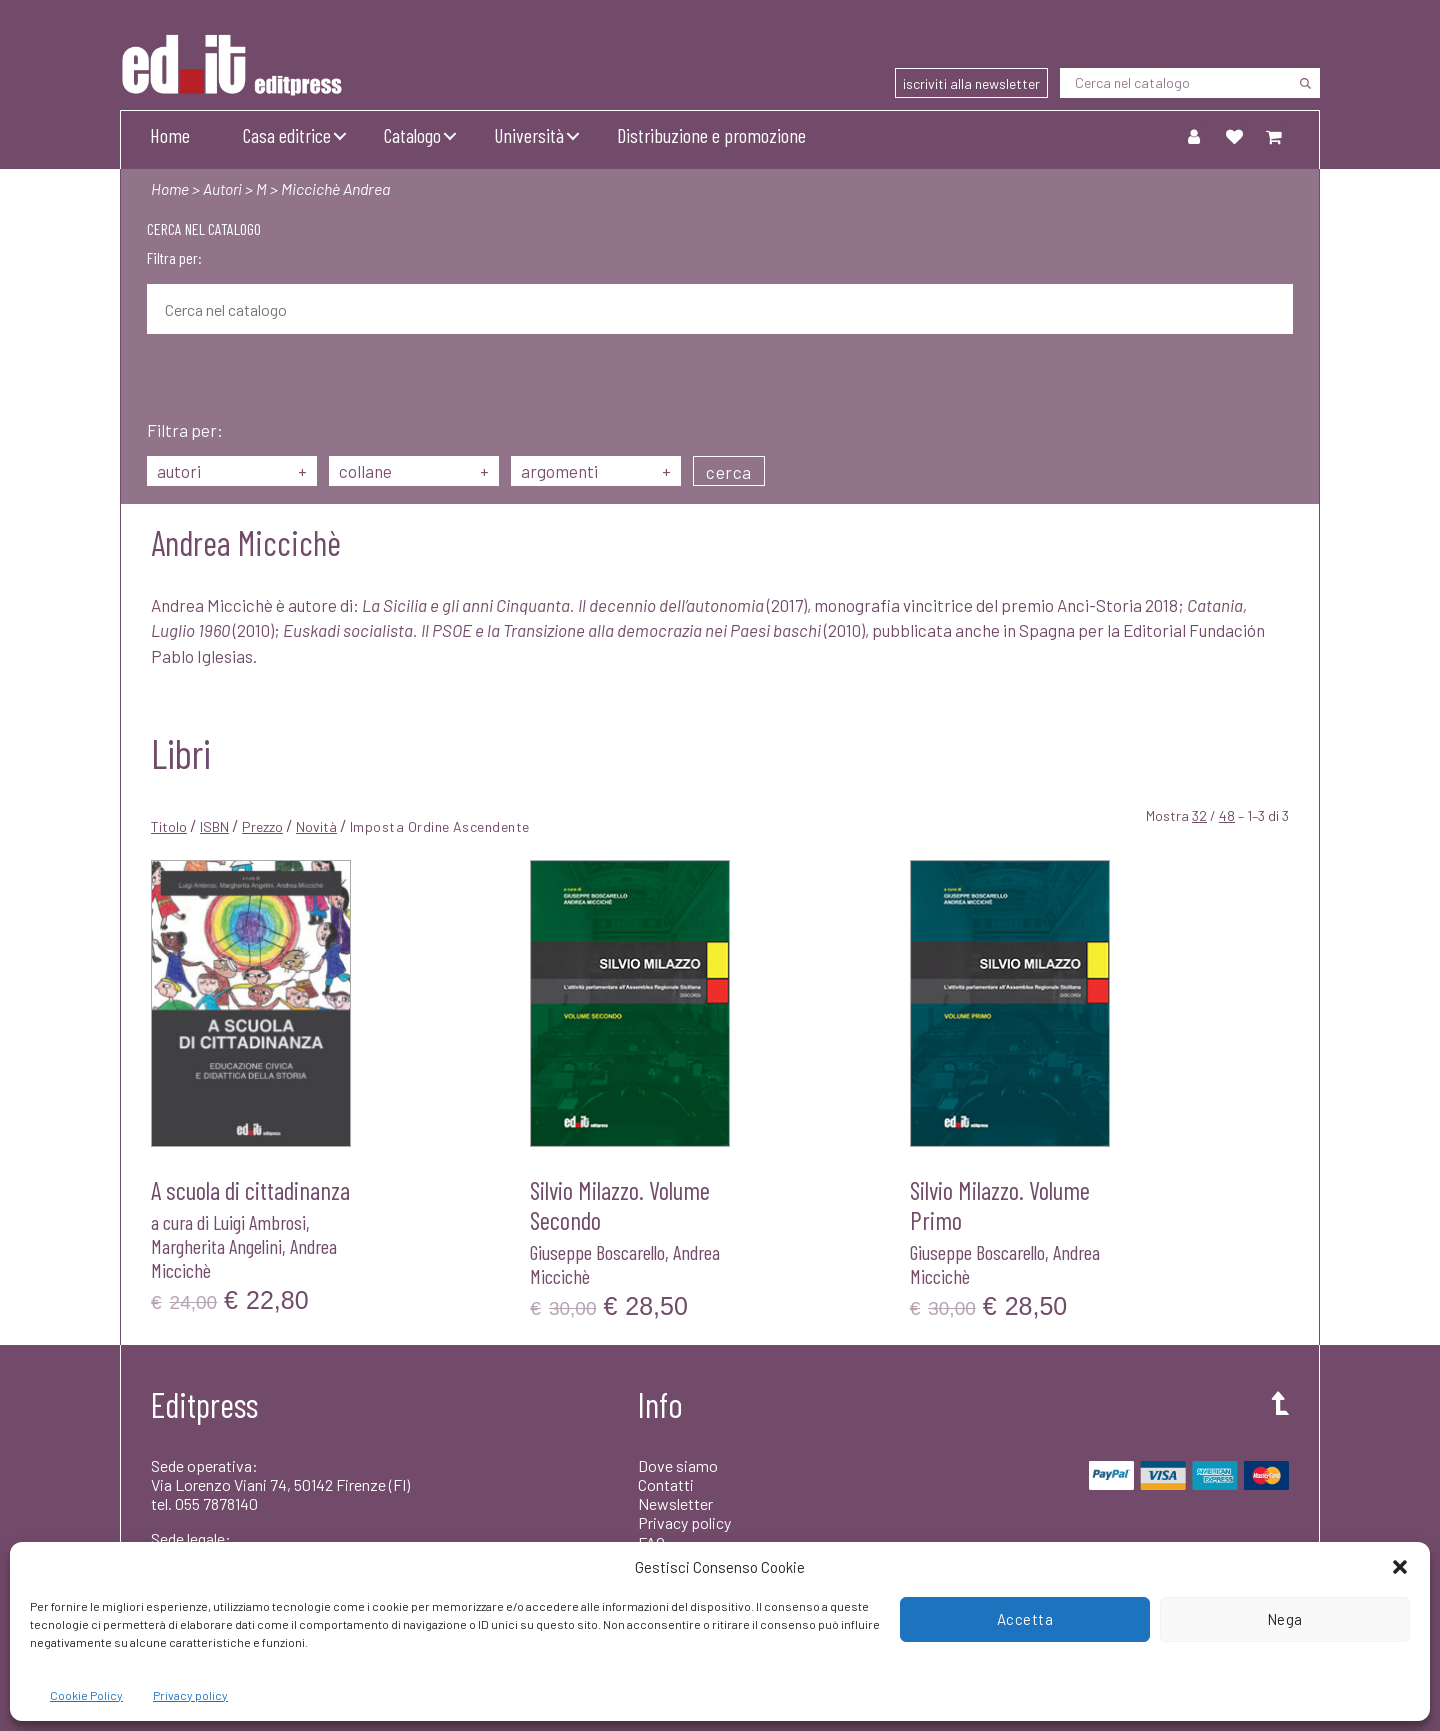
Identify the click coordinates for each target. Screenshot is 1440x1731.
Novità (316, 826)
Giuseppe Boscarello (597, 1252)
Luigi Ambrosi (259, 1222)
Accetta (1025, 1619)
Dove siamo (678, 1465)
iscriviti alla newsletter (971, 83)
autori (232, 471)
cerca (729, 472)
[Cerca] (1305, 83)
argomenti (596, 471)
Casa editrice (287, 135)
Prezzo (262, 826)
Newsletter (675, 1503)
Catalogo (412, 135)
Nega (1285, 1619)
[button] (1400, 1567)
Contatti (666, 1484)
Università (529, 135)
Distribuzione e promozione (711, 135)
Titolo (169, 826)
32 (1199, 815)
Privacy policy (190, 1695)
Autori (224, 188)
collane (414, 471)
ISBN (214, 826)
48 (1227, 815)
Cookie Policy (86, 1695)
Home (170, 135)
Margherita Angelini (216, 1246)
